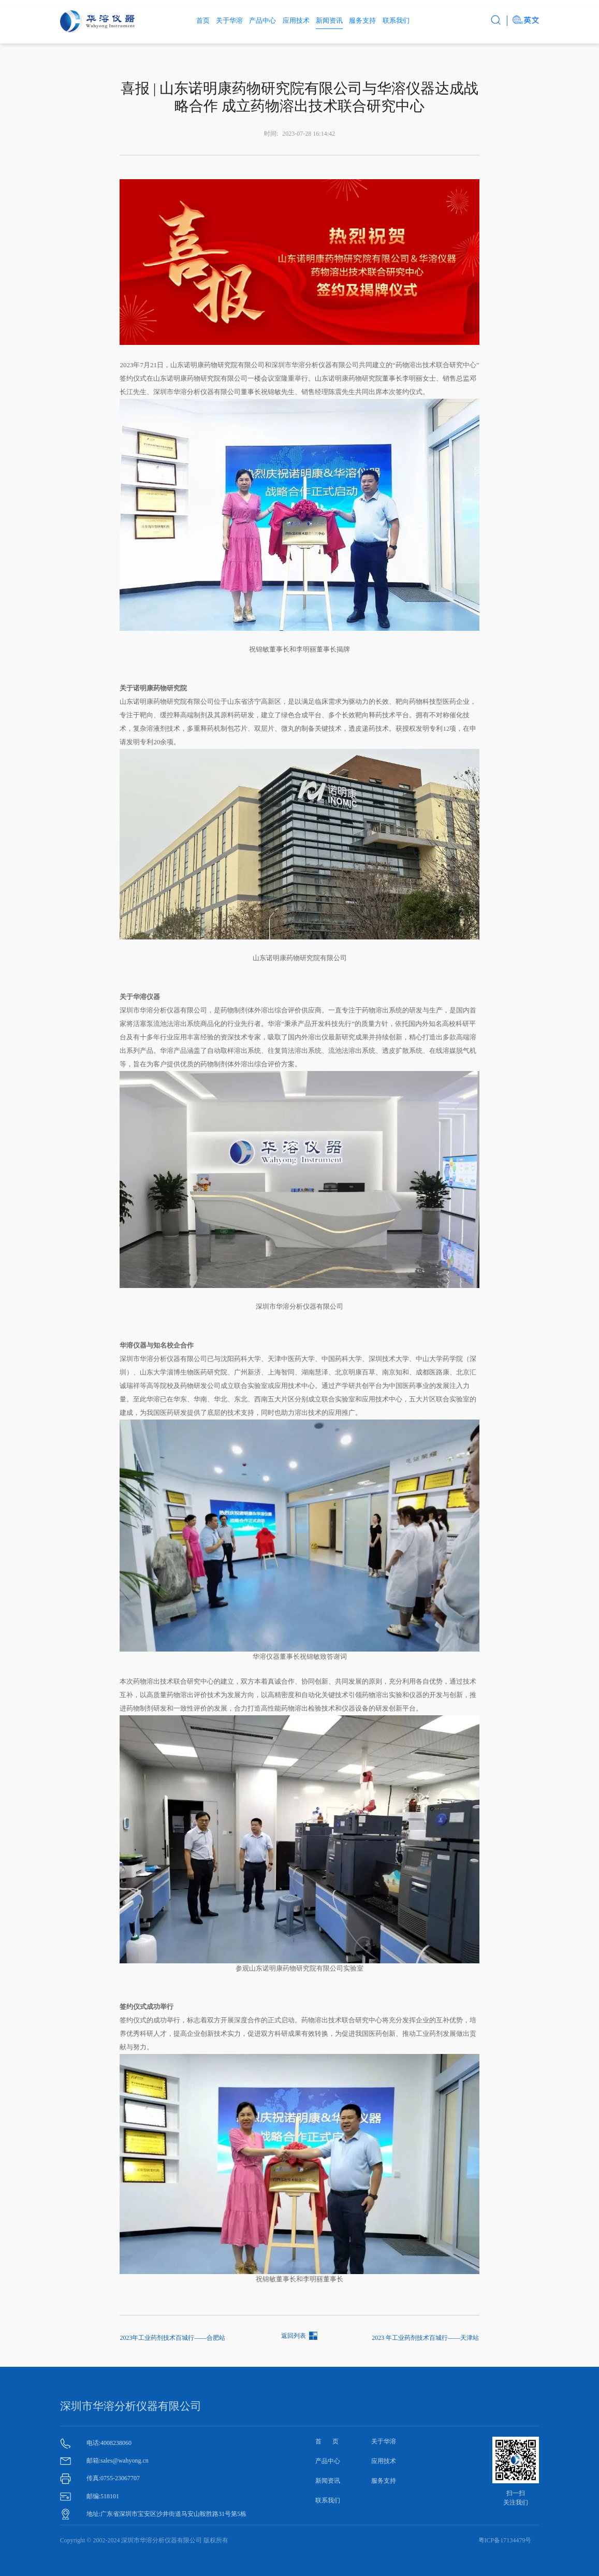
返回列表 (293, 2335)
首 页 (327, 2441)
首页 (203, 20)
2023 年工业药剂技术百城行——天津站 (425, 2337)
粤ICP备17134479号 (505, 2540)
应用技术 (296, 20)
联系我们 (396, 20)
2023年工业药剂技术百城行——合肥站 (172, 2337)
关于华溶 (229, 20)
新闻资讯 (329, 20)
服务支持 (362, 20)
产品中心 (262, 20)
